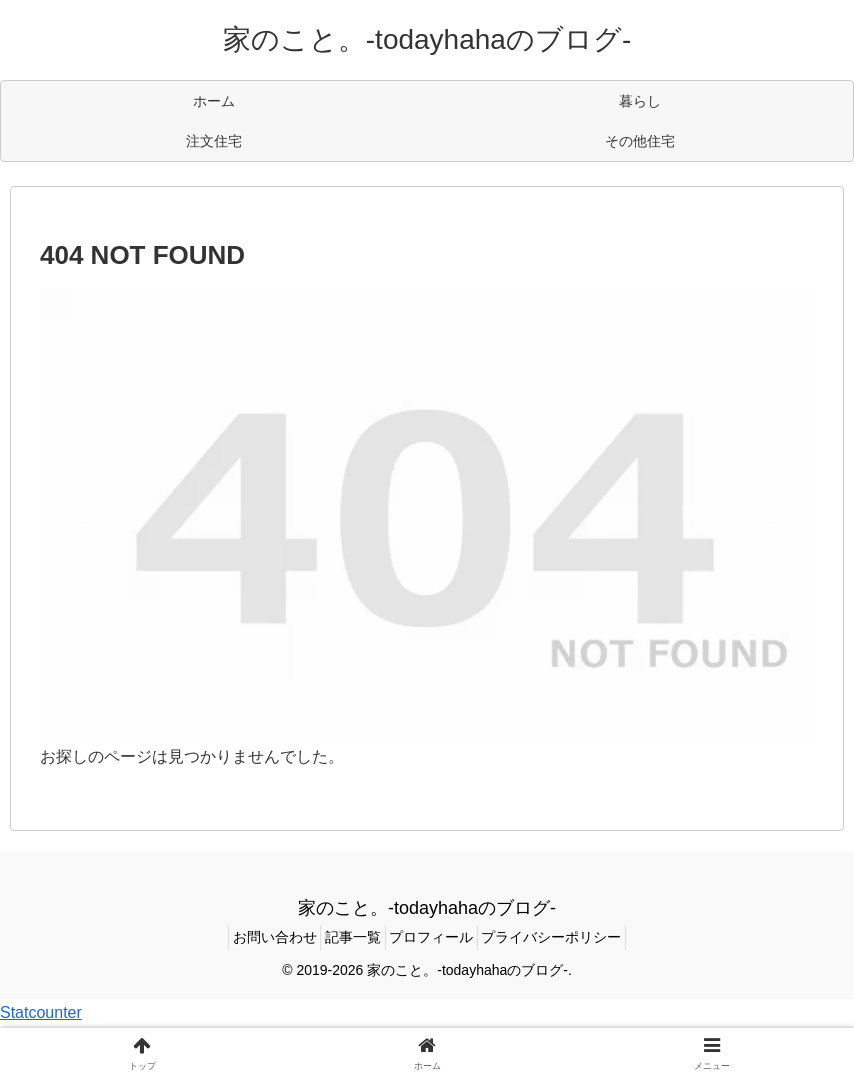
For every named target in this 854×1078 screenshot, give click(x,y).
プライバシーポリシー (571, 937)
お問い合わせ (256, 937)
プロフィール (438, 937)
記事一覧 (347, 937)
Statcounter (41, 1012)
